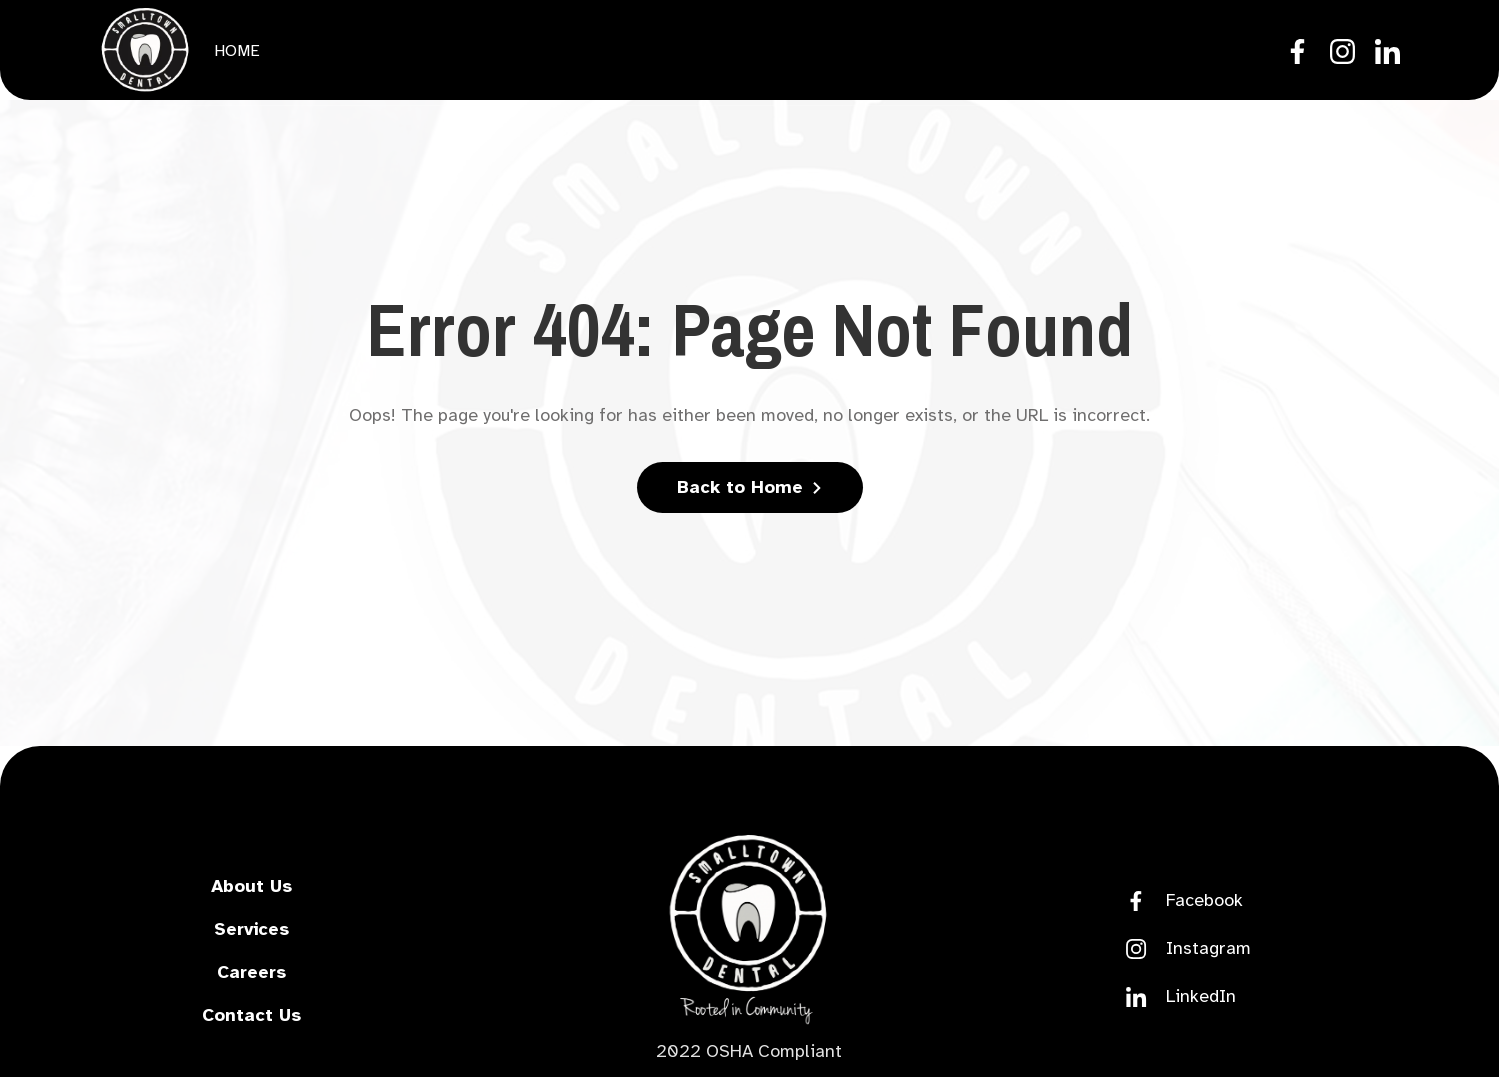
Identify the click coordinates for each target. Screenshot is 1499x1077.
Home (237, 50)
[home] (145, 50)
